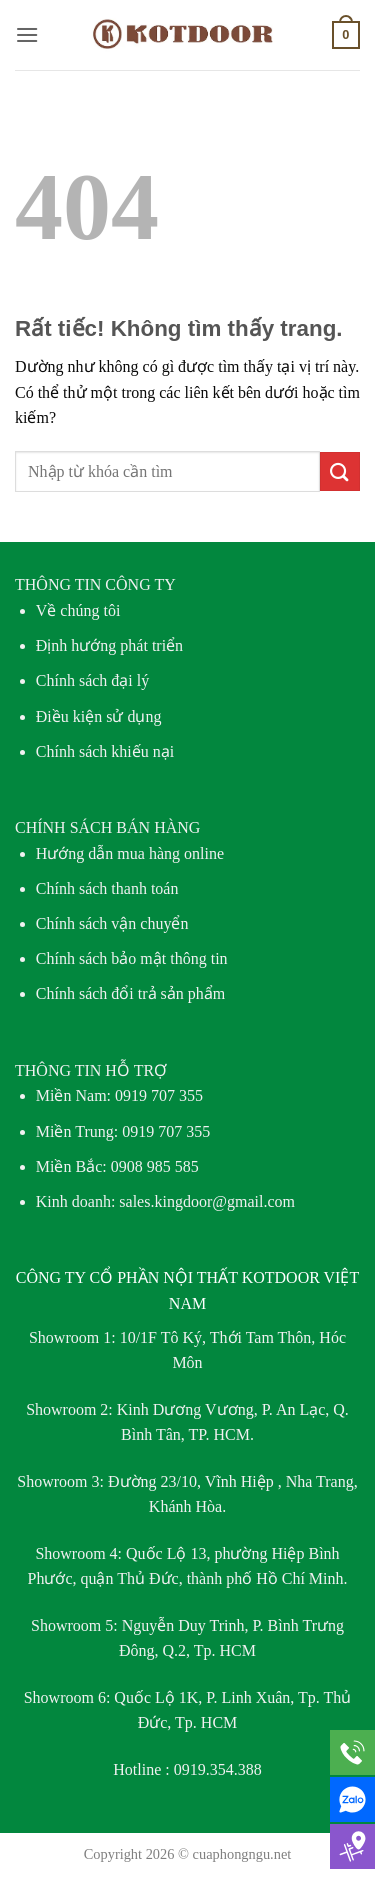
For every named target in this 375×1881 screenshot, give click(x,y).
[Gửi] (340, 471)
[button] (27, 34)
